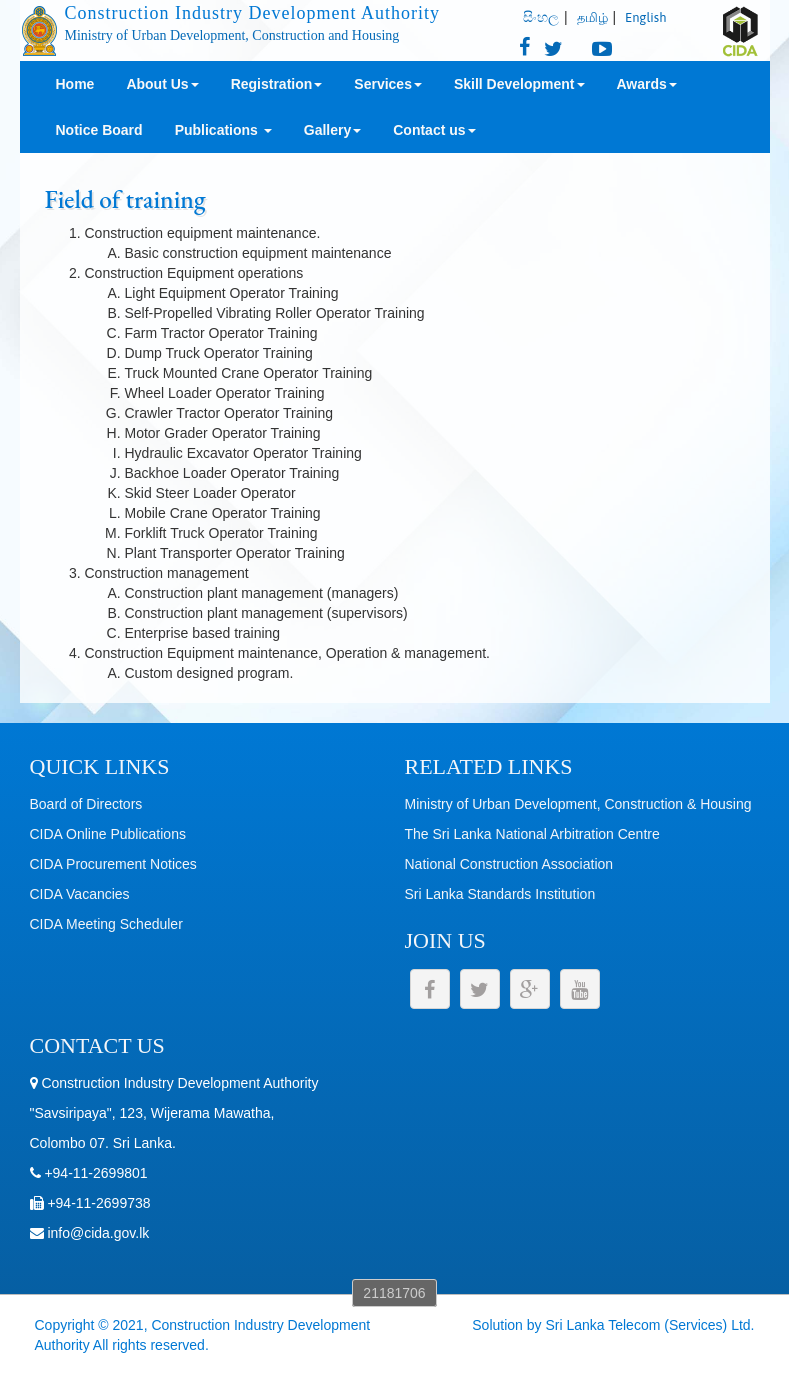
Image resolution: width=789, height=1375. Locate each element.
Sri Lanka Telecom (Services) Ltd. (649, 1325)
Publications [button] (223, 130)
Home (75, 84)
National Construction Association (509, 864)
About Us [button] (162, 84)
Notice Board (99, 130)
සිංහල (541, 17)
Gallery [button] (332, 130)
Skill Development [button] (519, 84)
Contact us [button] (434, 130)
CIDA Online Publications (108, 834)
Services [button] (388, 84)
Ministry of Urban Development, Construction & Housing (578, 804)
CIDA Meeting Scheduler (106, 924)
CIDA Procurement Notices (113, 864)
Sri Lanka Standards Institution (500, 894)
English (645, 17)
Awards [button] (647, 84)
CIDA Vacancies (80, 894)
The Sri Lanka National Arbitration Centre (532, 834)
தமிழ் (592, 17)
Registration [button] (277, 84)
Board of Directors (86, 804)
